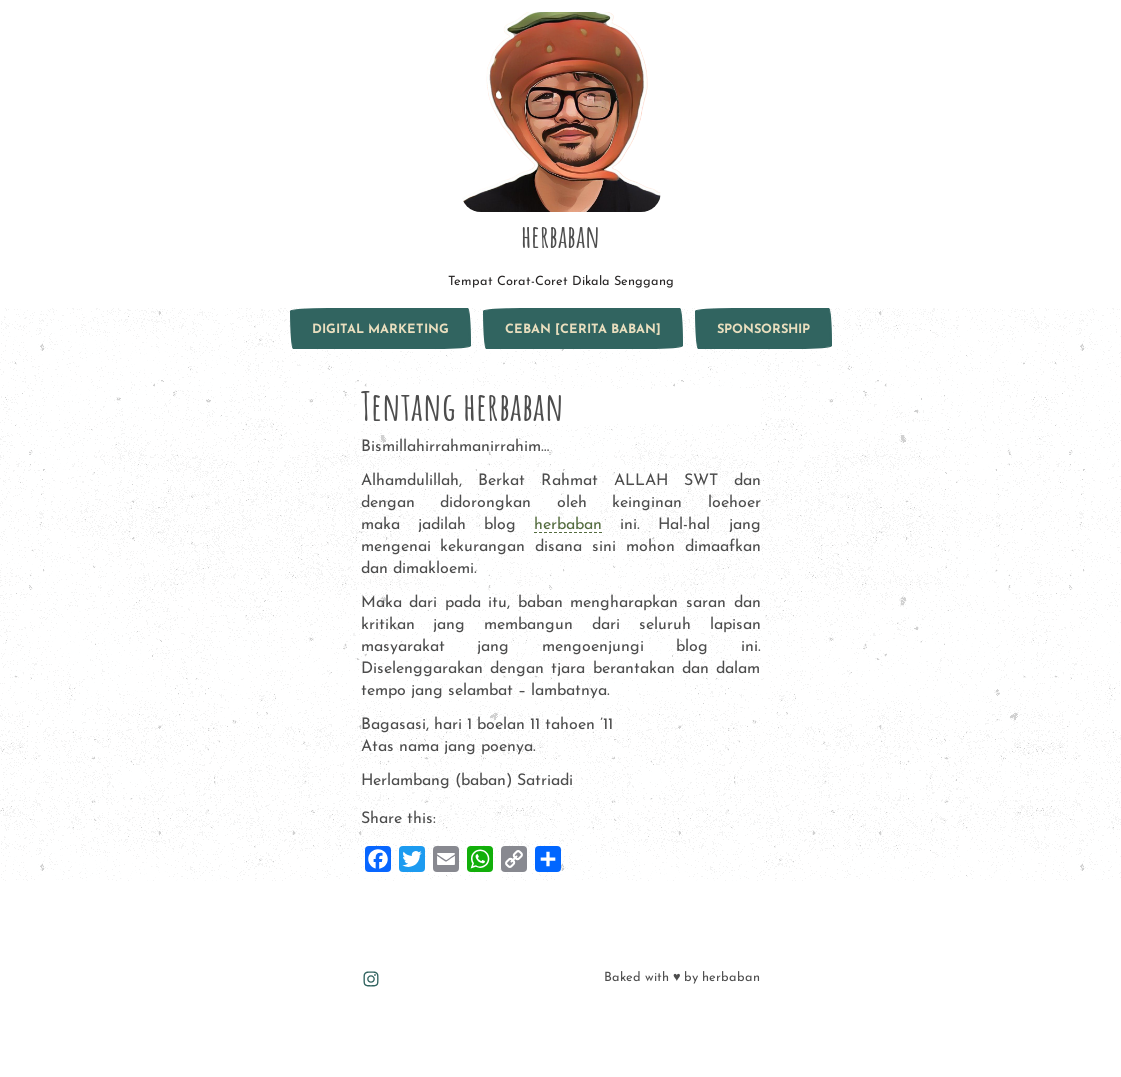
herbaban (560, 236)
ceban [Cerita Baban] (583, 329)
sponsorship (763, 329)
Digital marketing (380, 329)
